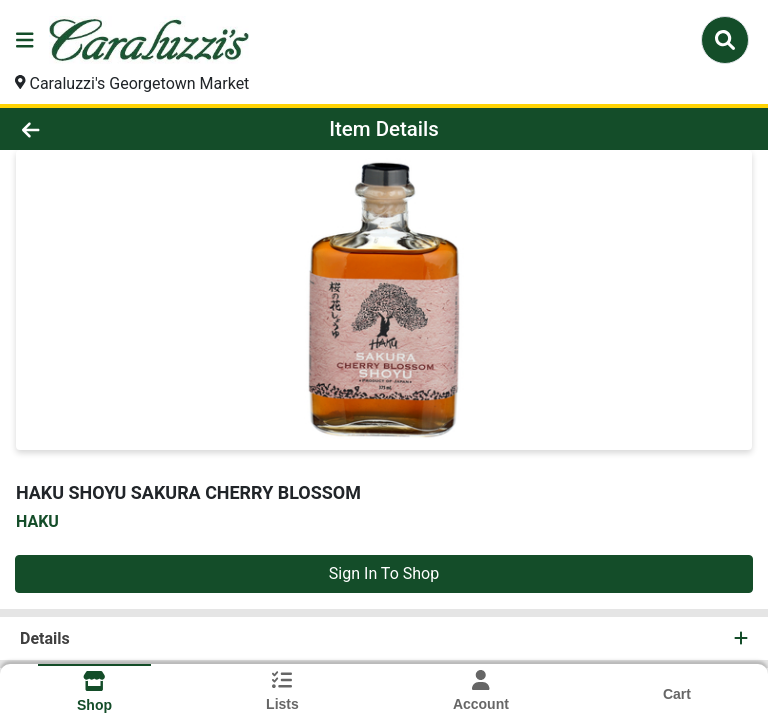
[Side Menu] (25, 40)
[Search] (725, 40)
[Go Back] (108, 129)
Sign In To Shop (384, 573)
